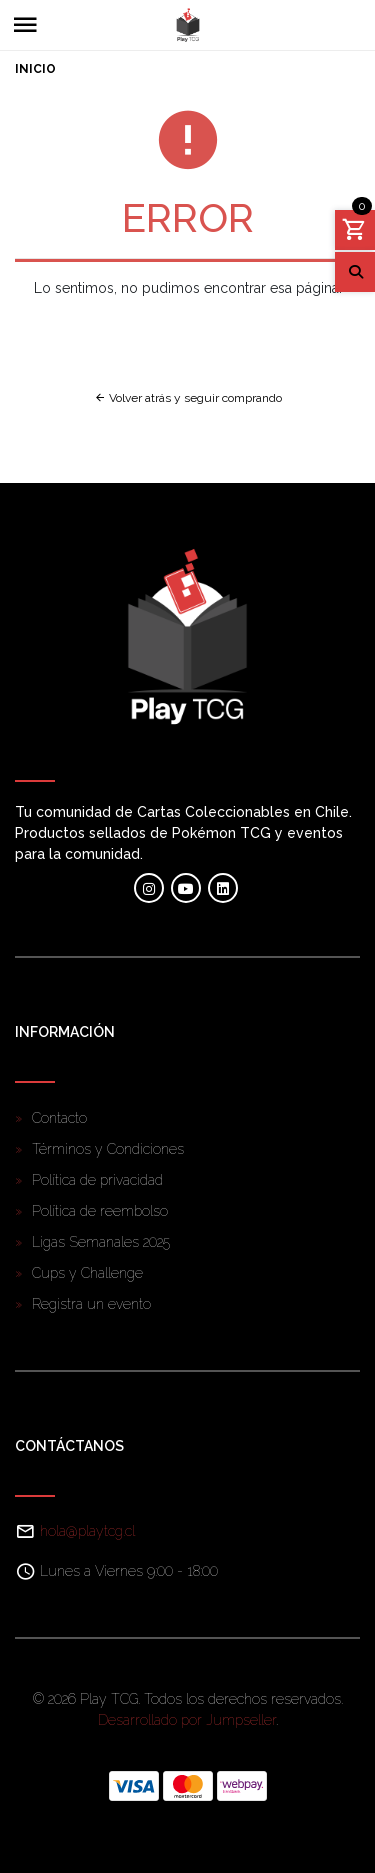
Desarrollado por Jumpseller (187, 1720)
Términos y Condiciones (108, 1149)
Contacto (59, 1118)
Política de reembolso (100, 1211)
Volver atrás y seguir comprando (188, 398)
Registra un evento (91, 1304)
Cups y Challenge (87, 1273)
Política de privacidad (97, 1180)
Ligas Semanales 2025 (101, 1242)
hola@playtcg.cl (87, 1531)
